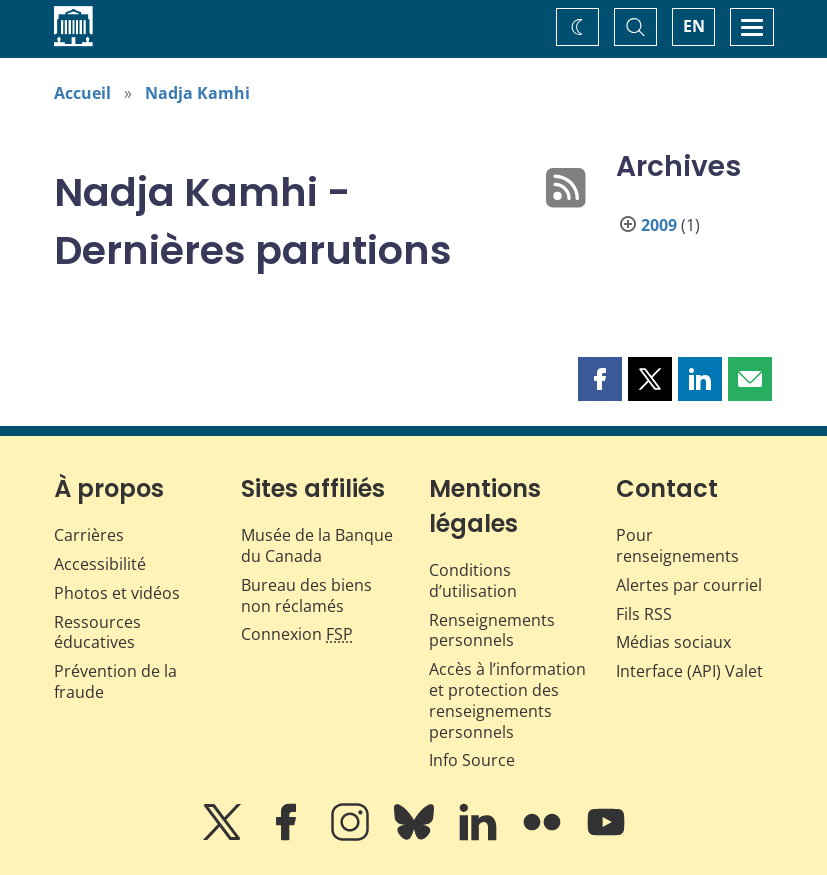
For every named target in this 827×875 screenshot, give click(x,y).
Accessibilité (100, 564)
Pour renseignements (677, 545)
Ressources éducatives (97, 632)
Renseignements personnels (492, 630)
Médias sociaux (673, 642)
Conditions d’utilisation (473, 580)
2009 (659, 225)
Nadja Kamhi (197, 93)
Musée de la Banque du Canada (317, 545)
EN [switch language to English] (694, 26)
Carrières (89, 535)
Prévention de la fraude (115, 681)
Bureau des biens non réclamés (306, 595)
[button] (600, 379)
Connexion (297, 634)
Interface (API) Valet (689, 671)
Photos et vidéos (117, 593)
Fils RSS (644, 614)
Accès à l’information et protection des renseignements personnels (507, 700)
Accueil (82, 93)
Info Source (472, 760)
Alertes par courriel (689, 585)
